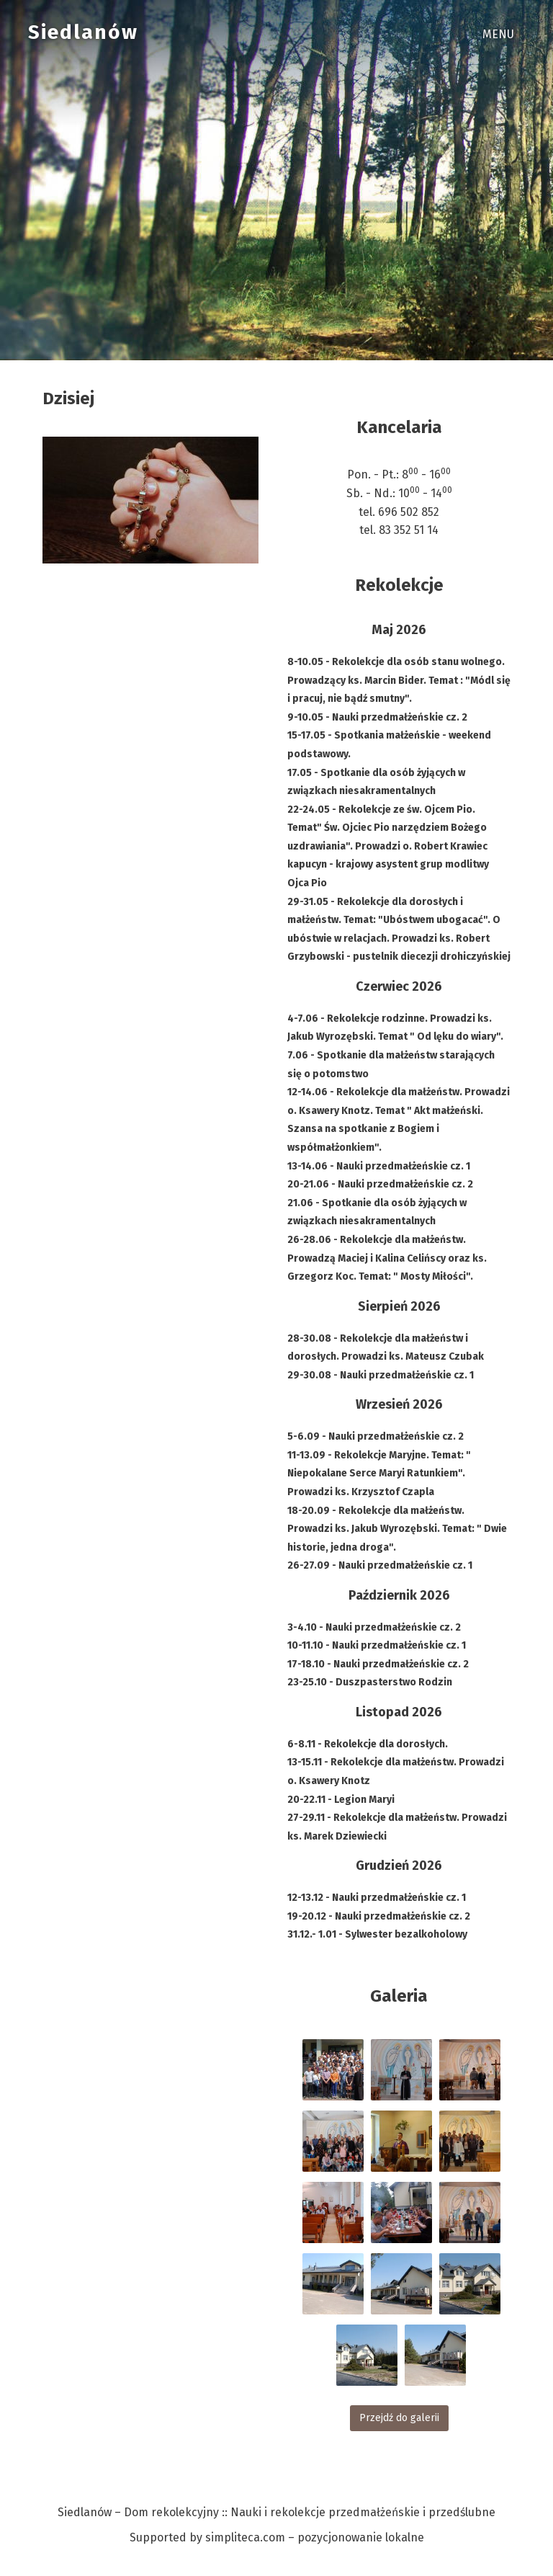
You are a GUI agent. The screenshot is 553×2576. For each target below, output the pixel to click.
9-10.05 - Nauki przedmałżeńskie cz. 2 (377, 717)
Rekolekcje (399, 585)
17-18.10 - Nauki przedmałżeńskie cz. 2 (378, 1664)
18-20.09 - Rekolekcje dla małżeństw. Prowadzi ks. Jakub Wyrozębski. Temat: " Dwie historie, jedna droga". (397, 1529)
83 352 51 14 (409, 530)
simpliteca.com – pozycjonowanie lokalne (314, 2537)
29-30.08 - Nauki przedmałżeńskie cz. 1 (380, 1375)
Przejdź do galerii (399, 2418)
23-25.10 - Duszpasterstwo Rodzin (369, 1682)
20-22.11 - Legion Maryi (341, 1799)
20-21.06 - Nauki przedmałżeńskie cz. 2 (380, 1184)
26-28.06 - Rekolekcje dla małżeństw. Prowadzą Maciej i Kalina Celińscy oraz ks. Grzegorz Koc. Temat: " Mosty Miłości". (387, 1258)
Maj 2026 (399, 630)
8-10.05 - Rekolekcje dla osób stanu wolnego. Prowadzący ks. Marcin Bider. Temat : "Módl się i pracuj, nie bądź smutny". (399, 680)
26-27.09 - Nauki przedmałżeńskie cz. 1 (379, 1565)
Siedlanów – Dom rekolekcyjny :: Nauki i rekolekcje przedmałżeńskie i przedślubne (276, 2512)
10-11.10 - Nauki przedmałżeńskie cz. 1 (376, 1645)
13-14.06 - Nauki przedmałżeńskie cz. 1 (378, 1166)
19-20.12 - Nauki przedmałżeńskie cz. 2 (378, 1916)
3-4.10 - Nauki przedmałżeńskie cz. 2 (374, 1627)
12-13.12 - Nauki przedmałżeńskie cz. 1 (376, 1897)
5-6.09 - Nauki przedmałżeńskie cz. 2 (375, 1436)
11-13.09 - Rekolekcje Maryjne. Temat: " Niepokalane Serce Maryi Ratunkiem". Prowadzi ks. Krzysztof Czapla (379, 1473)
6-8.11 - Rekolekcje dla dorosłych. (367, 1744)
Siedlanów (83, 32)
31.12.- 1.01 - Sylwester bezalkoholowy (377, 1934)
